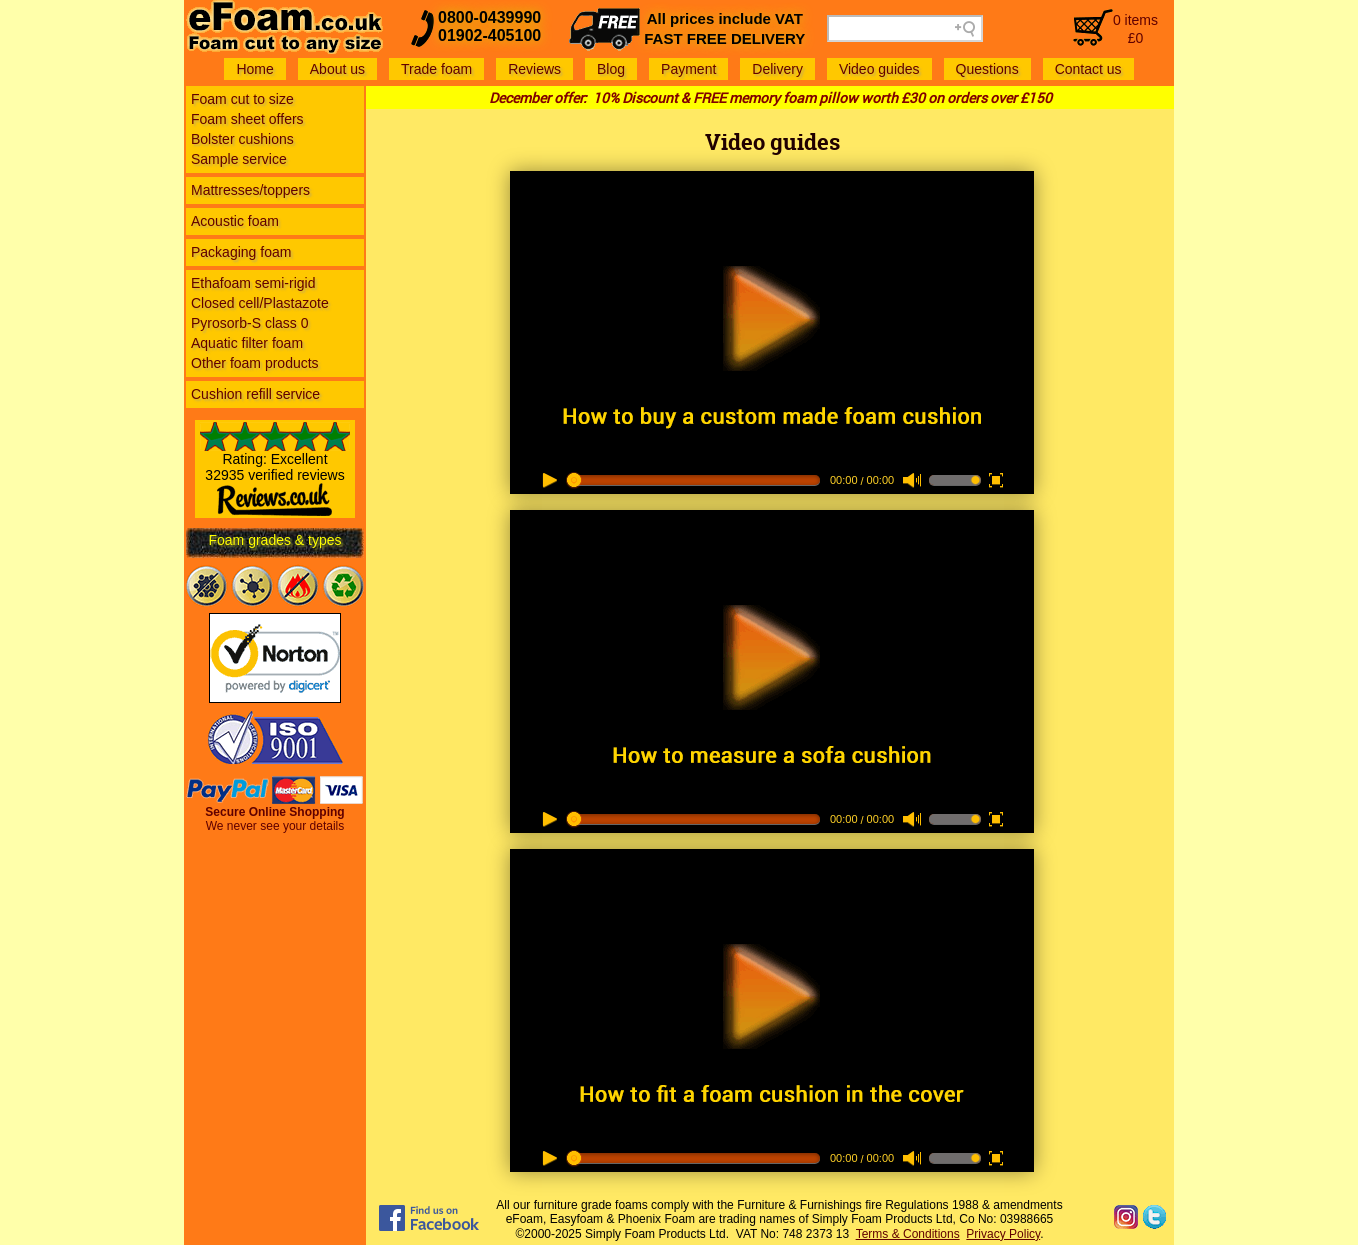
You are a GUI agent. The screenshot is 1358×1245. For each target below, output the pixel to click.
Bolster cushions (242, 139)
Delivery (777, 69)
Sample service (239, 159)
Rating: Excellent (275, 477)
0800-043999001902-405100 (489, 26)
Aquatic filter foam (247, 343)
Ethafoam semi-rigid (253, 283)
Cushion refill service (255, 394)
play (772, 298)
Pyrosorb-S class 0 (249, 323)
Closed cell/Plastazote (260, 303)
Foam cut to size (242, 99)
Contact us (1088, 69)
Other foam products (255, 363)
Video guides (879, 69)
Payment (688, 69)
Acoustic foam (235, 221)
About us (337, 69)
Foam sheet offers (247, 119)
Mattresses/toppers (250, 190)
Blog (611, 69)
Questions (987, 69)
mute (911, 481)
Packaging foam (241, 252)
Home (254, 69)
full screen (993, 480)
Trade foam (436, 69)
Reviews (534, 69)
